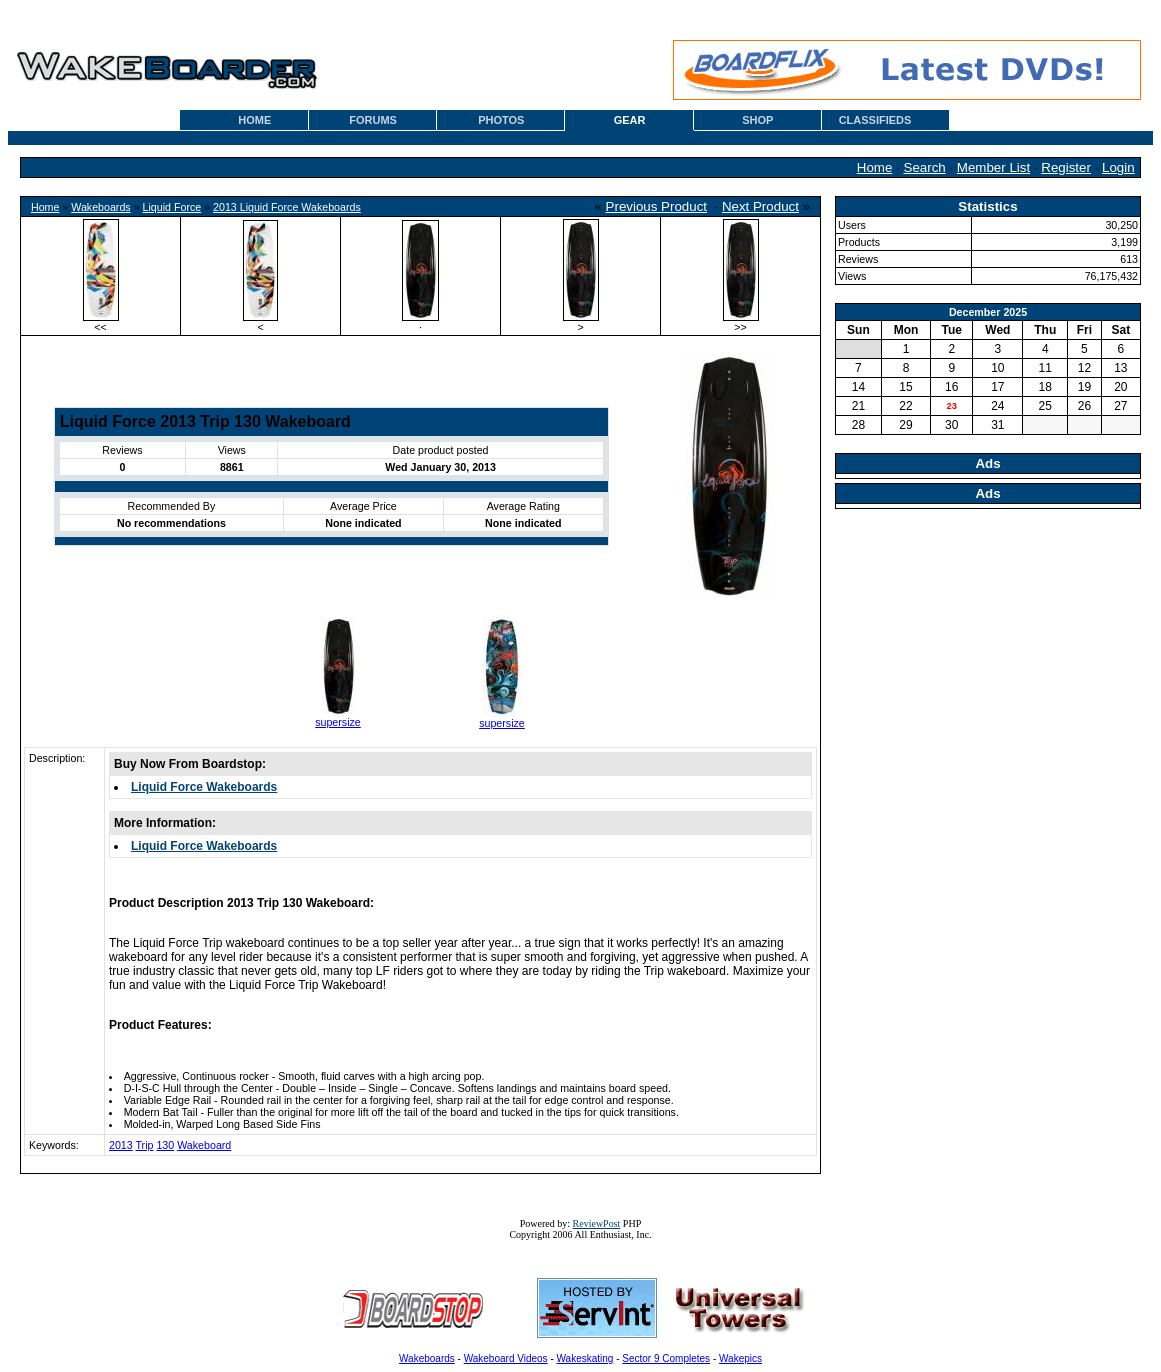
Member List (993, 167)
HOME (254, 120)
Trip (145, 1145)
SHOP (757, 120)
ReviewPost (597, 1223)
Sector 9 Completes (666, 1358)
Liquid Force (172, 207)
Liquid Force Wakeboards (204, 787)
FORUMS (373, 120)
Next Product (760, 206)
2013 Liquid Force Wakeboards (287, 207)
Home (875, 167)
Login (1118, 167)
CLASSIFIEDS (875, 120)
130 (165, 1145)
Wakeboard (204, 1145)
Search (925, 167)
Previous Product (657, 206)
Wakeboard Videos (506, 1358)
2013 (121, 1145)
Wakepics (740, 1358)
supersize (338, 722)
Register (1066, 167)
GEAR (630, 120)
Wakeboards (100, 207)
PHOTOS (501, 120)
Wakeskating (585, 1358)
